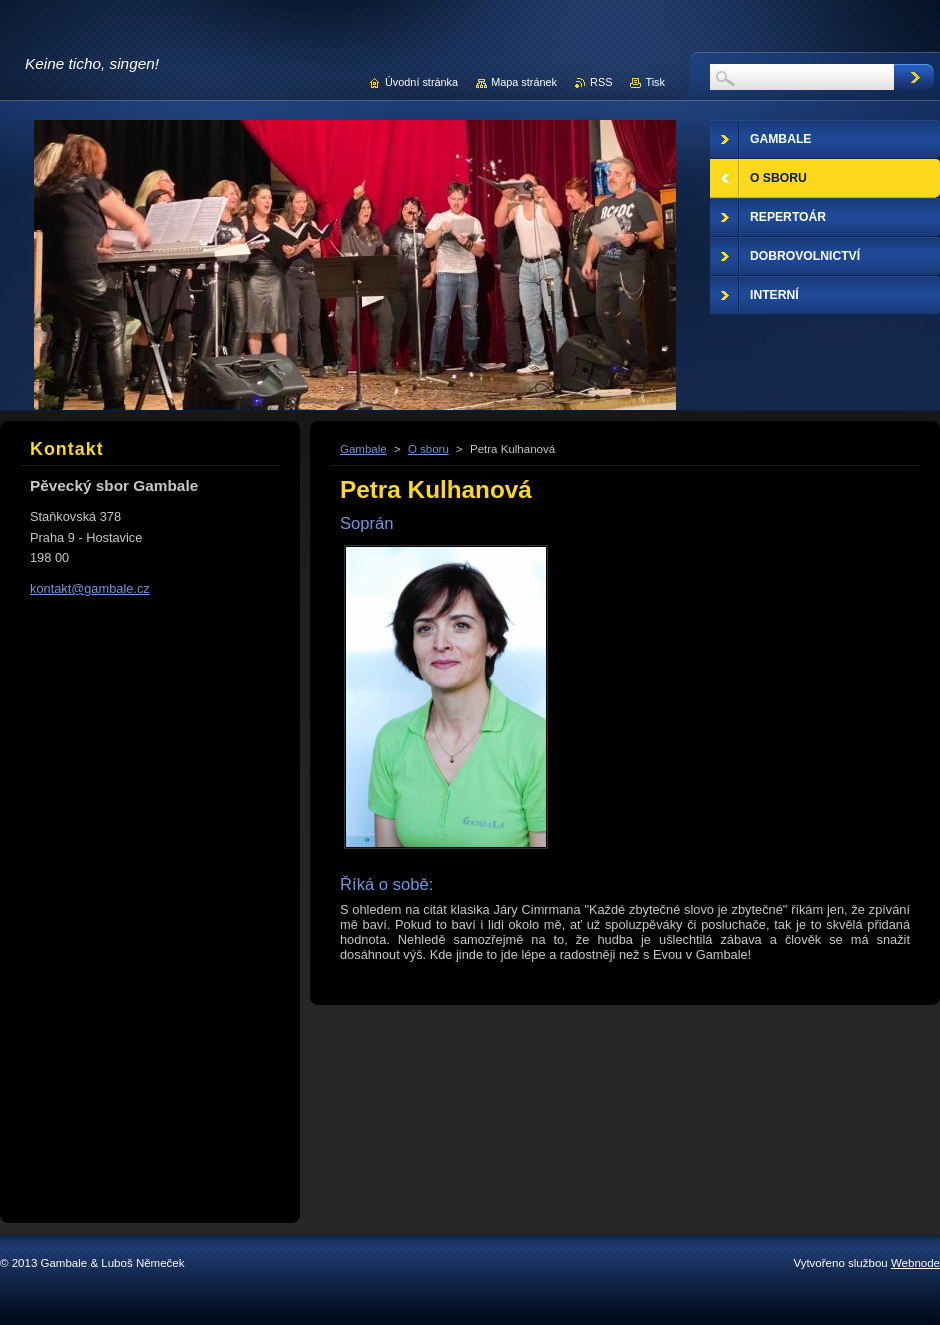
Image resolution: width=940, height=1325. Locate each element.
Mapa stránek (524, 82)
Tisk (655, 82)
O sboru (428, 449)
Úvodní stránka (421, 82)
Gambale (363, 449)
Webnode (915, 1263)
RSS (601, 82)
